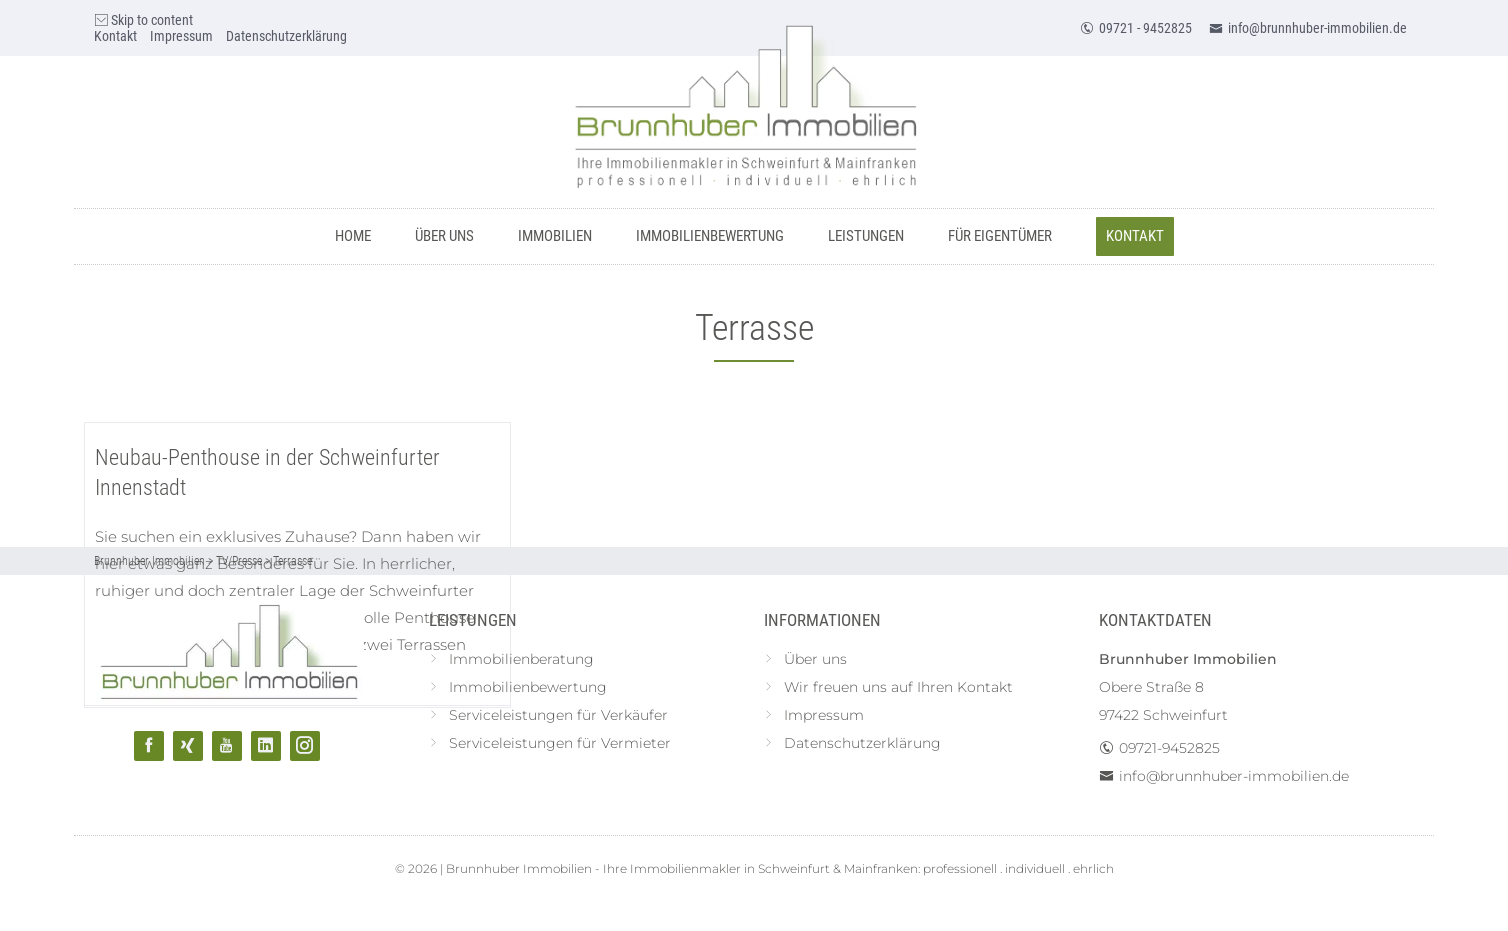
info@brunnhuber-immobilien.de (1308, 28)
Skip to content (143, 20)
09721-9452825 (1169, 748)
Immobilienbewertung (710, 236)
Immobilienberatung (521, 659)
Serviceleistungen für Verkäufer (558, 715)
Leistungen (866, 236)
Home (353, 236)
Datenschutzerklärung (286, 36)
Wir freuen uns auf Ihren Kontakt (898, 687)
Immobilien (555, 236)
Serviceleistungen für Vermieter (560, 743)
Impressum (181, 36)
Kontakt (115, 36)
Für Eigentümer (1000, 236)
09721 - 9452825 (1136, 28)
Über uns (444, 236)
